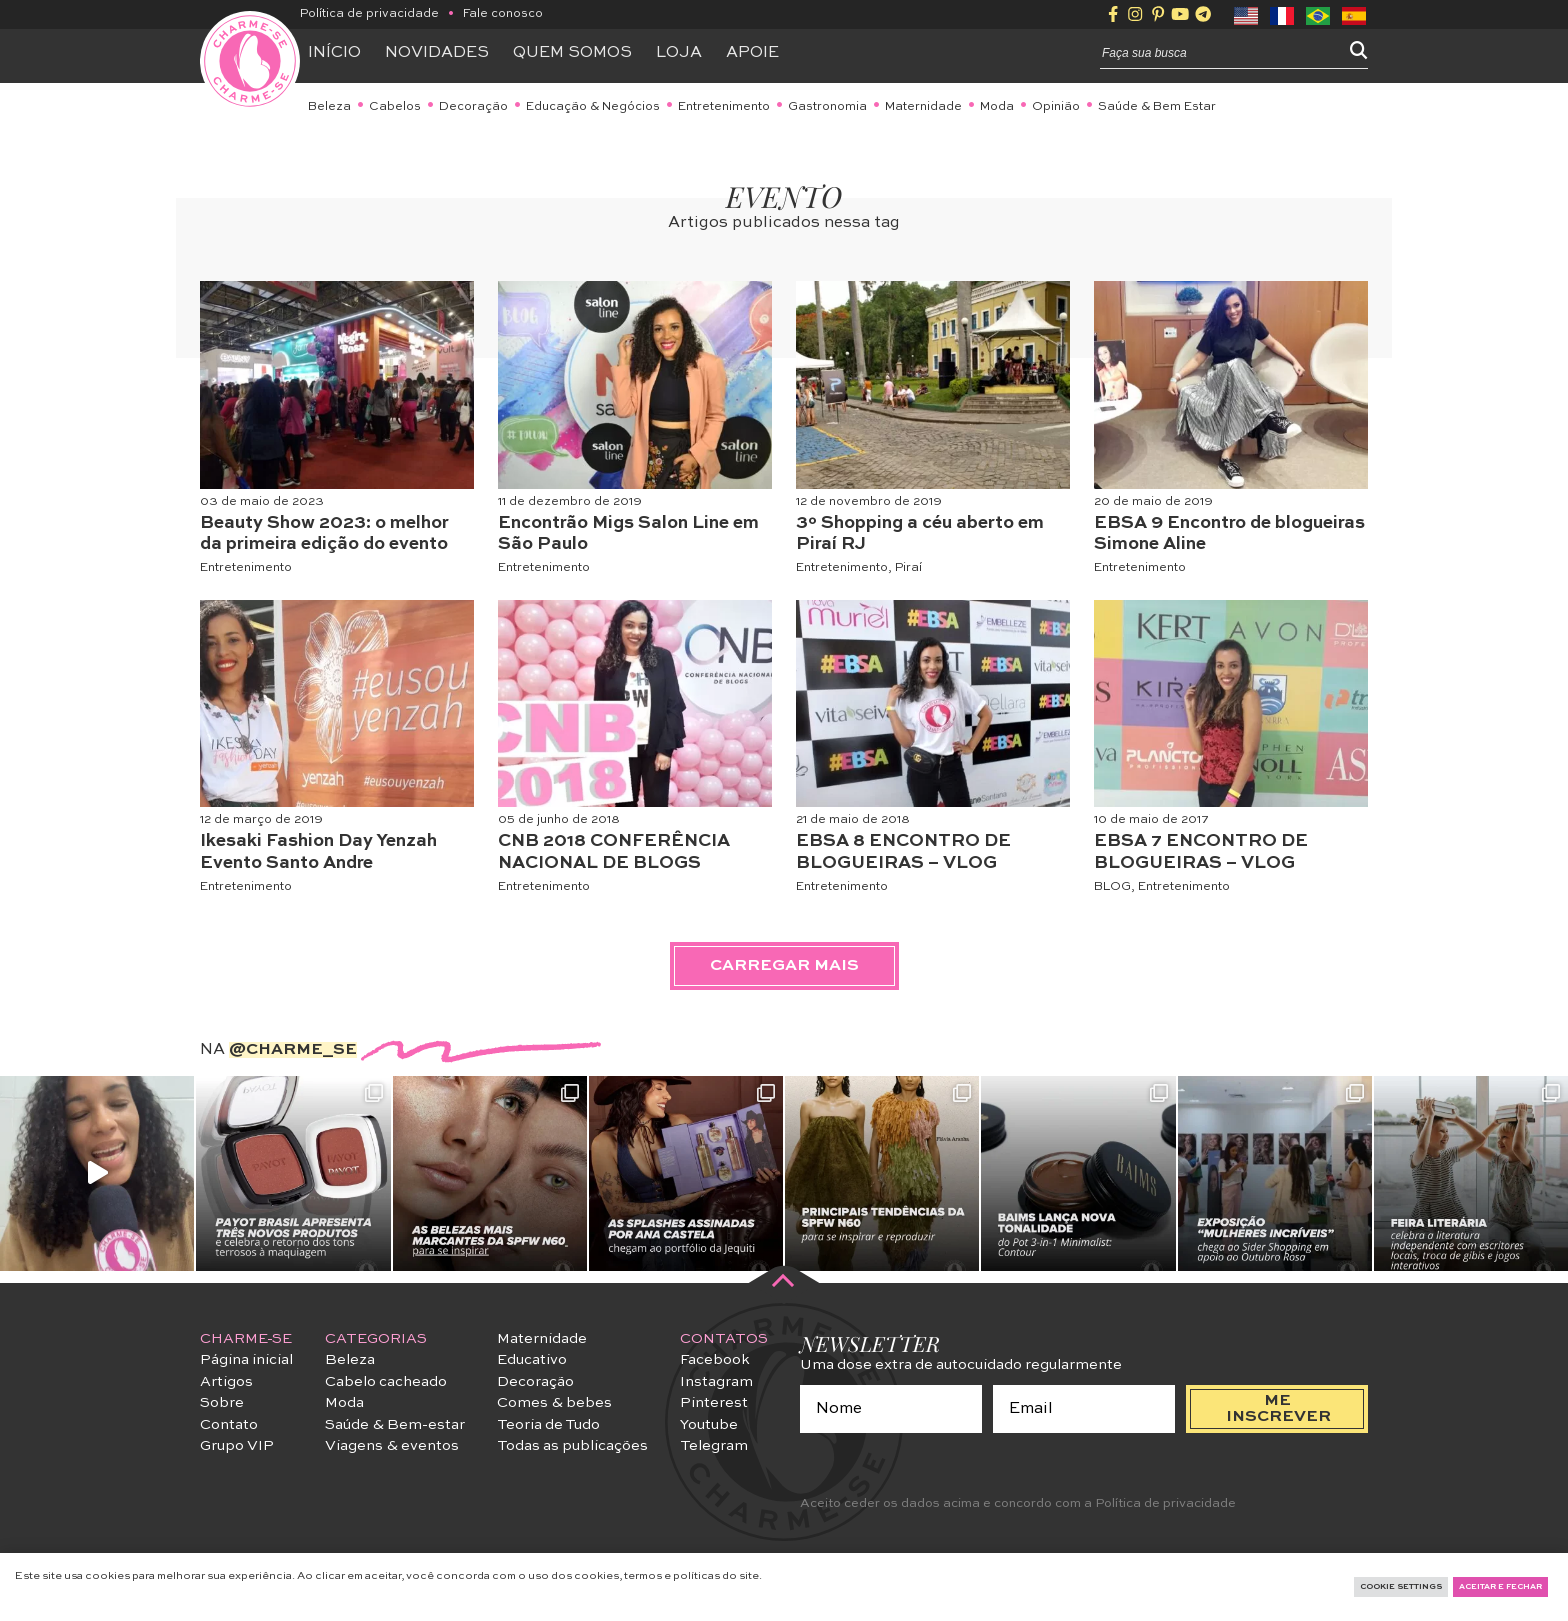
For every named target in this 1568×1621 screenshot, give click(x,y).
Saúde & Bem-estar (395, 1425)
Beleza (329, 107)
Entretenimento (724, 107)
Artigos (226, 1382)
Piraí (908, 568)
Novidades (437, 53)
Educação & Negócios (593, 107)
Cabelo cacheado (386, 1382)
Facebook (715, 1360)
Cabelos (395, 107)
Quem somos (572, 53)
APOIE (752, 53)
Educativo (532, 1360)
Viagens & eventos (392, 1446)
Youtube (709, 1425)
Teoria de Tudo (548, 1425)
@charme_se (293, 1050)
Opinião (1056, 107)
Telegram (714, 1446)
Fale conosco (503, 14)
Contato (229, 1425)
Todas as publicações (572, 1446)
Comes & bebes (554, 1403)
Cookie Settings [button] (1401, 1587)
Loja (679, 53)
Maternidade (923, 107)
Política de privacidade (369, 14)
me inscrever (1278, 1409)
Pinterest (714, 1403)
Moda (997, 107)
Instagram (716, 1382)
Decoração (473, 107)
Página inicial (246, 1360)
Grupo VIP (237, 1446)
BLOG (1112, 887)
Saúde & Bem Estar (1157, 107)
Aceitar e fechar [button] (1500, 1587)
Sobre (222, 1403)
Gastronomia (827, 107)
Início (334, 53)
